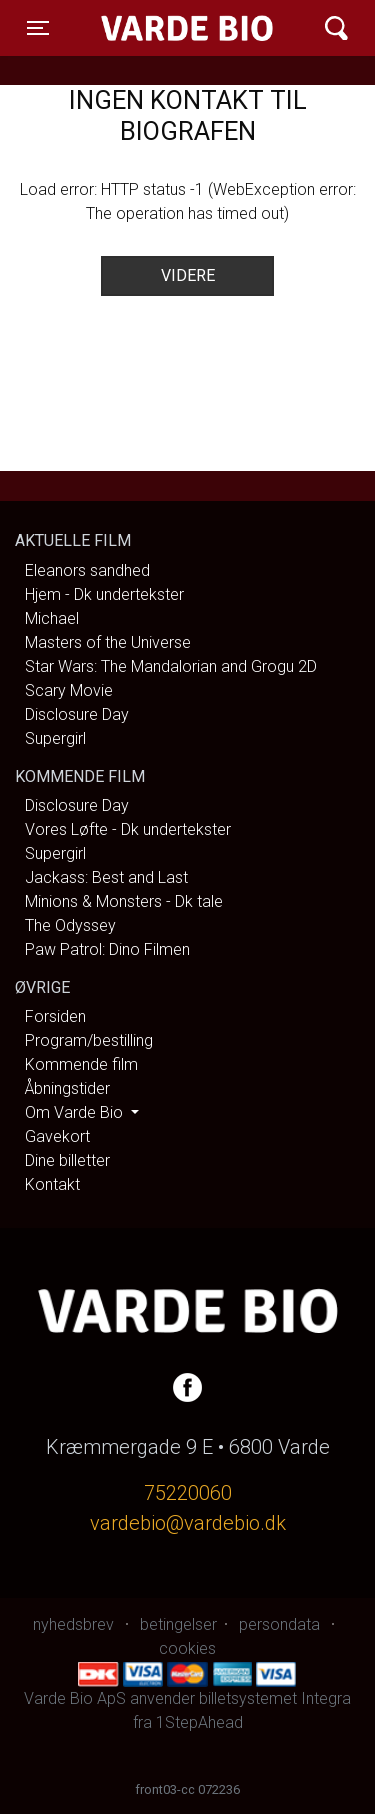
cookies (187, 1648)
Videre (188, 275)
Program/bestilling (89, 1040)
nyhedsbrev (73, 1624)
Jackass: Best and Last (106, 877)
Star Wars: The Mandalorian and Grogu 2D (171, 666)
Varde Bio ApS (173, 28)
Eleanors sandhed (87, 570)
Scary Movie (69, 690)
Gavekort (57, 1136)
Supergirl (55, 738)
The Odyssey (70, 925)
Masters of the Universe (108, 642)
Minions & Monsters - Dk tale (124, 901)
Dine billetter (67, 1160)
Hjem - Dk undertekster (104, 594)
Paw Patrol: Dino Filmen (107, 949)
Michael (52, 618)
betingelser (178, 1624)
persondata (279, 1624)
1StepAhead (199, 1722)
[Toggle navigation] (38, 28)
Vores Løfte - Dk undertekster (128, 829)
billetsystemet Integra (275, 1698)
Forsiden (55, 1016)
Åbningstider (67, 1088)
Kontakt (52, 1184)
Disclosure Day (77, 714)
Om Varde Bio (76, 1112)
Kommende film (81, 1064)
